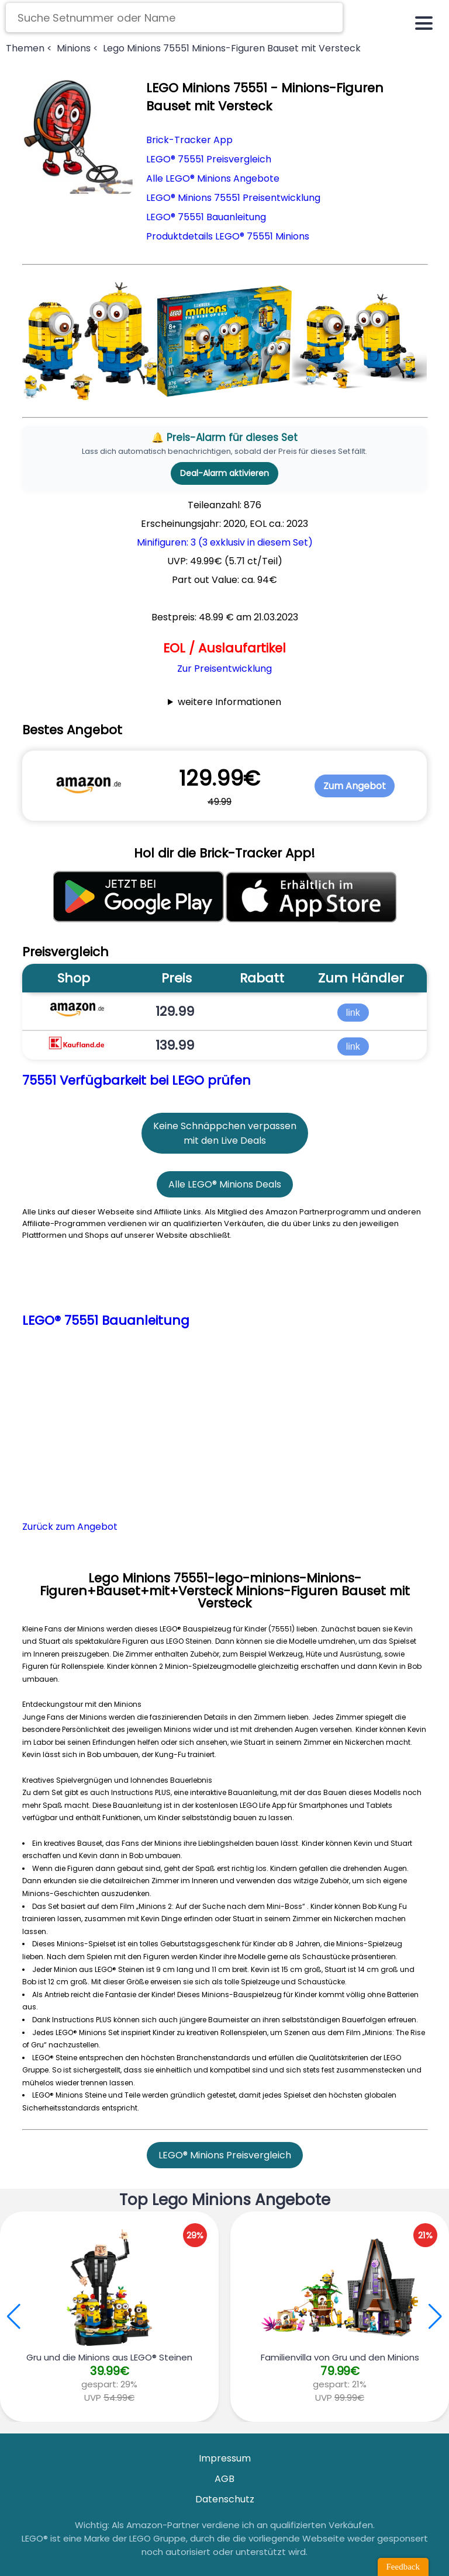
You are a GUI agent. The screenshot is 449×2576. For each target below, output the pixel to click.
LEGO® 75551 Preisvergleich (208, 159)
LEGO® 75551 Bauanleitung (206, 217)
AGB (224, 2478)
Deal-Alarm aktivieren (224, 473)
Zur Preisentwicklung (224, 668)
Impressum (225, 2458)
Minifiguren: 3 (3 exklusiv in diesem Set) (225, 542)
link (352, 1012)
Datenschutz (224, 2499)
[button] (435, 2316)
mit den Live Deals (225, 1140)
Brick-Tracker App (189, 140)
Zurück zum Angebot (70, 1526)
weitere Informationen (229, 702)
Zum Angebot (354, 786)
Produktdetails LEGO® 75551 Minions (227, 236)
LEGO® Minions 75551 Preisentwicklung (233, 197)
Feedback (403, 2566)
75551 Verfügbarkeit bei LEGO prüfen (136, 1080)
